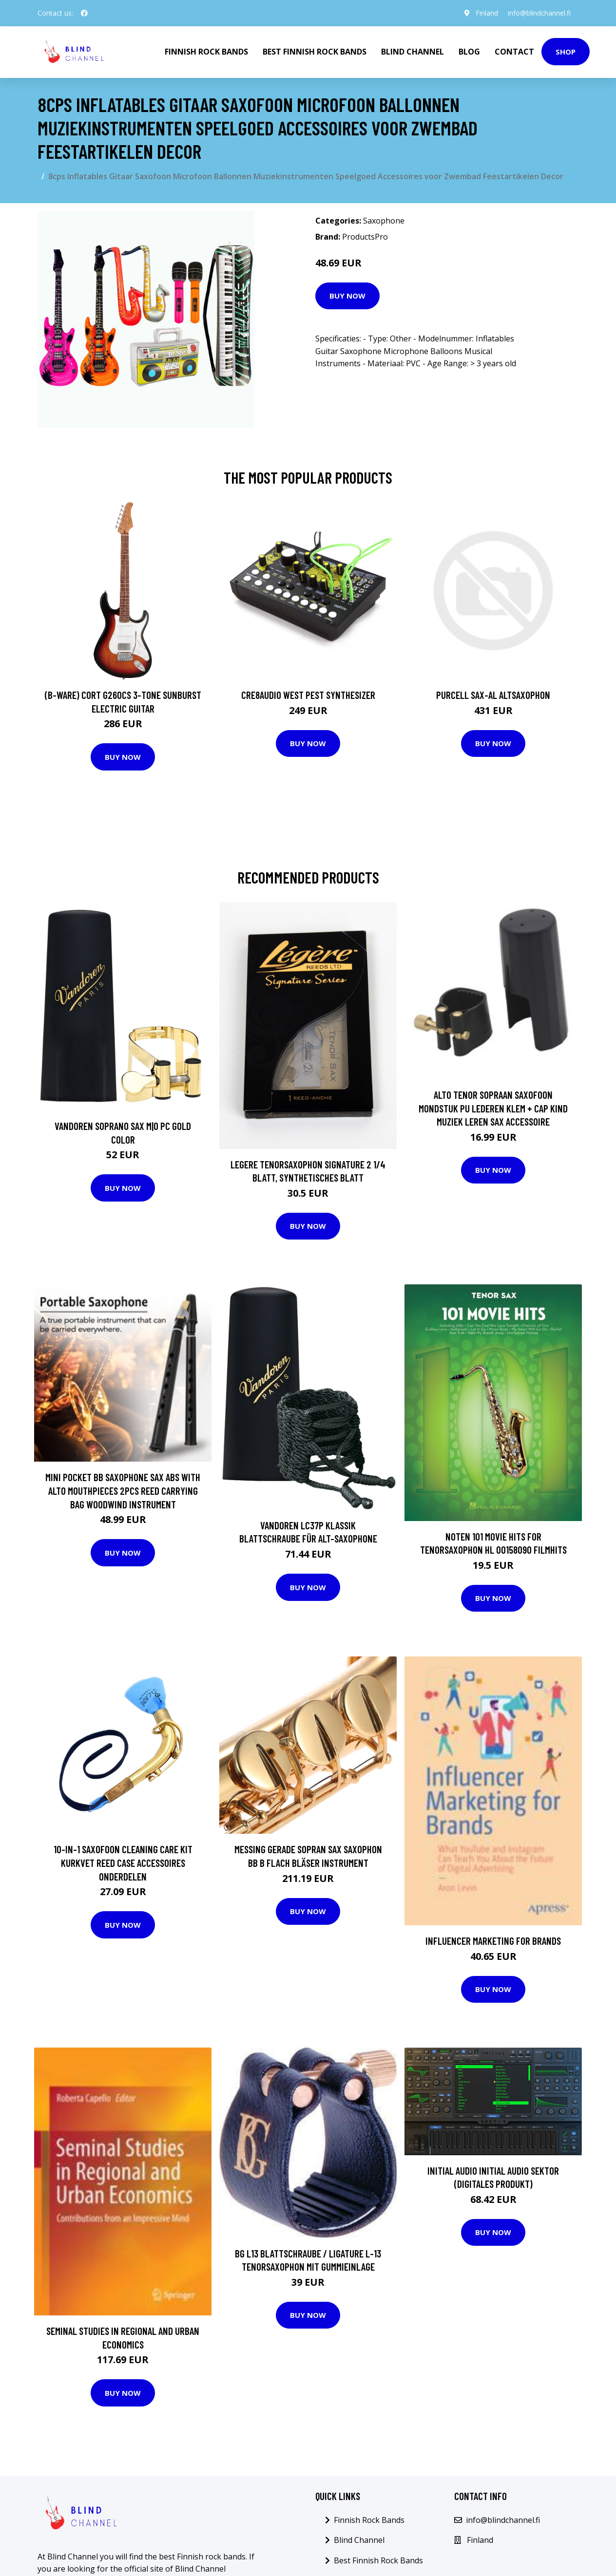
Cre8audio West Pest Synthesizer (308, 695)
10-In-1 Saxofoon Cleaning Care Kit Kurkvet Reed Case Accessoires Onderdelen (123, 1862)
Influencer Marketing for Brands (493, 1941)
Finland (487, 13)
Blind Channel (412, 51)
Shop (566, 51)
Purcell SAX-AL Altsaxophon (493, 695)
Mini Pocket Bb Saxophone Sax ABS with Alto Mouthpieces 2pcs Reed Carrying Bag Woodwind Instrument (122, 1490)
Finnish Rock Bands (206, 51)
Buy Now (347, 296)
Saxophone (383, 220)
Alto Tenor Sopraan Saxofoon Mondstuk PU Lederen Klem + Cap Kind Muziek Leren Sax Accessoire (493, 1108)
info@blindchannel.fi (539, 13)
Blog (469, 51)
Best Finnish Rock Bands (314, 51)
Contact (514, 51)
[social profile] (84, 13)
